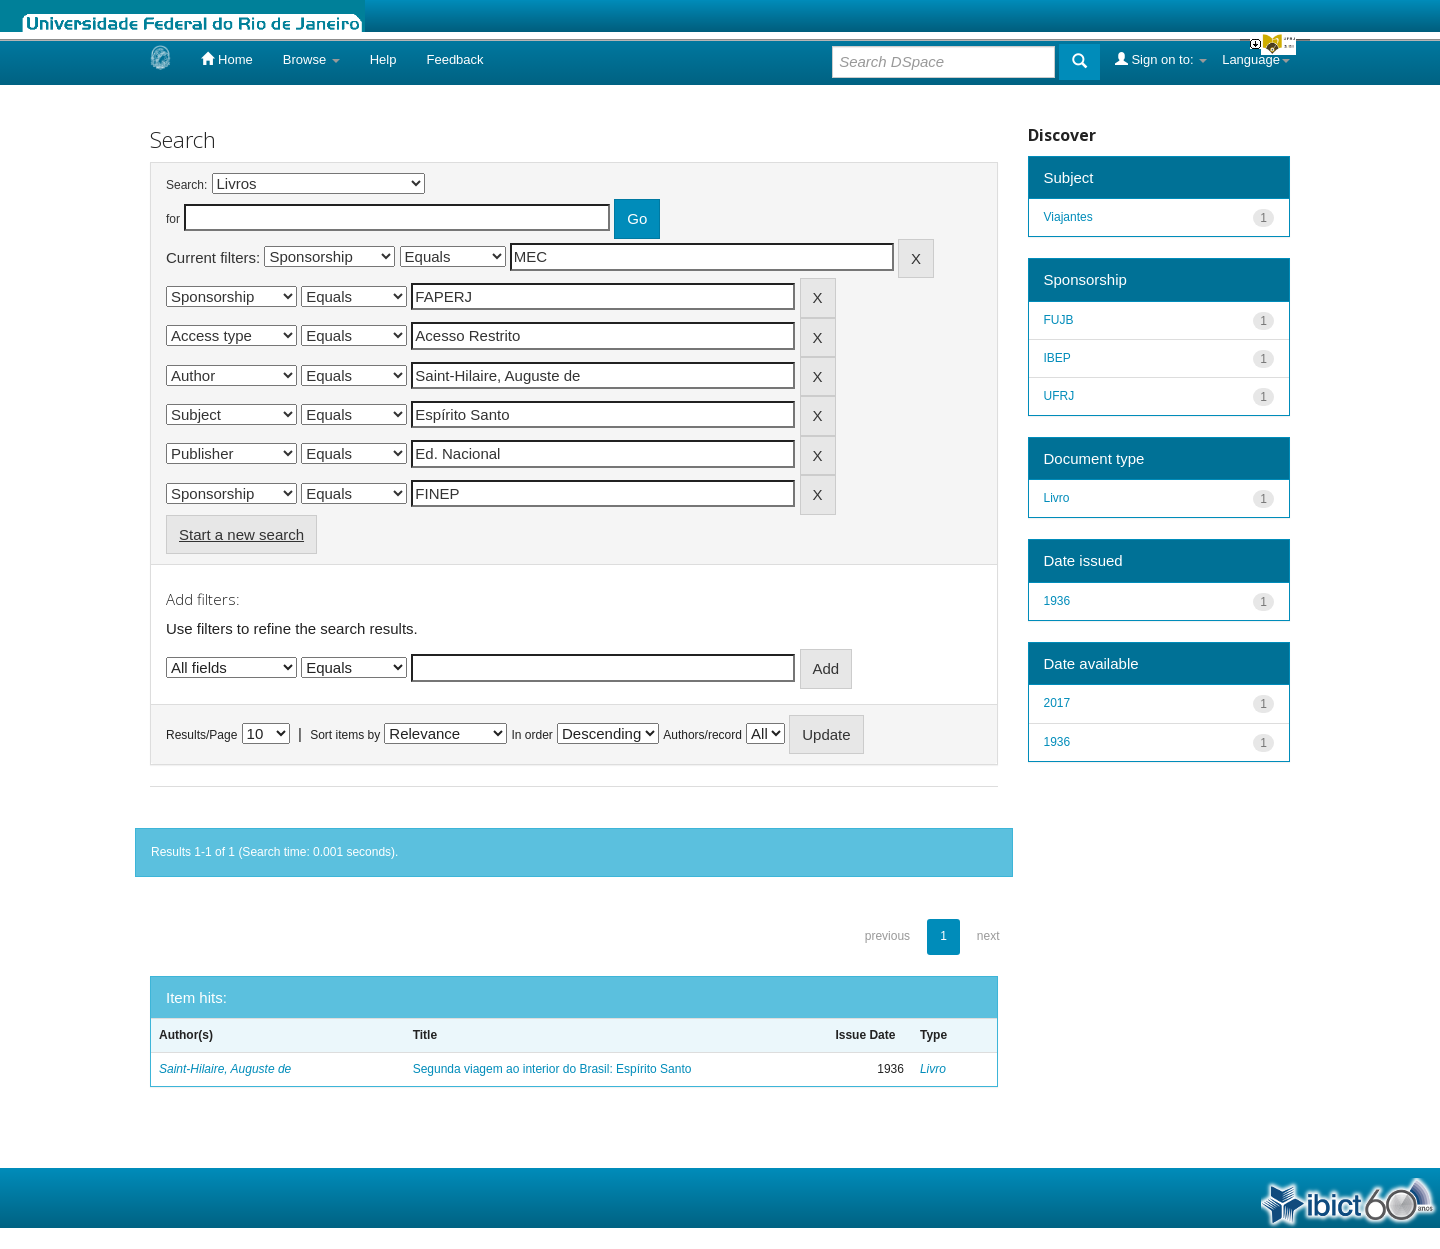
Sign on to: (1161, 59)
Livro (933, 1069)
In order (532, 735)
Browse (311, 59)
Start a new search (241, 534)
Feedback (454, 59)
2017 (1057, 703)
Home (226, 59)
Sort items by (345, 735)
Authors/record (702, 735)
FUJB (1059, 320)
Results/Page (201, 735)
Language (1256, 59)
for (173, 219)
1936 (1057, 601)
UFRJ (1059, 396)
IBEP (1057, 358)
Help (383, 59)
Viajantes (1068, 217)
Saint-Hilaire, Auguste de (225, 1069)
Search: (186, 185)
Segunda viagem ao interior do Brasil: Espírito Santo (552, 1069)
